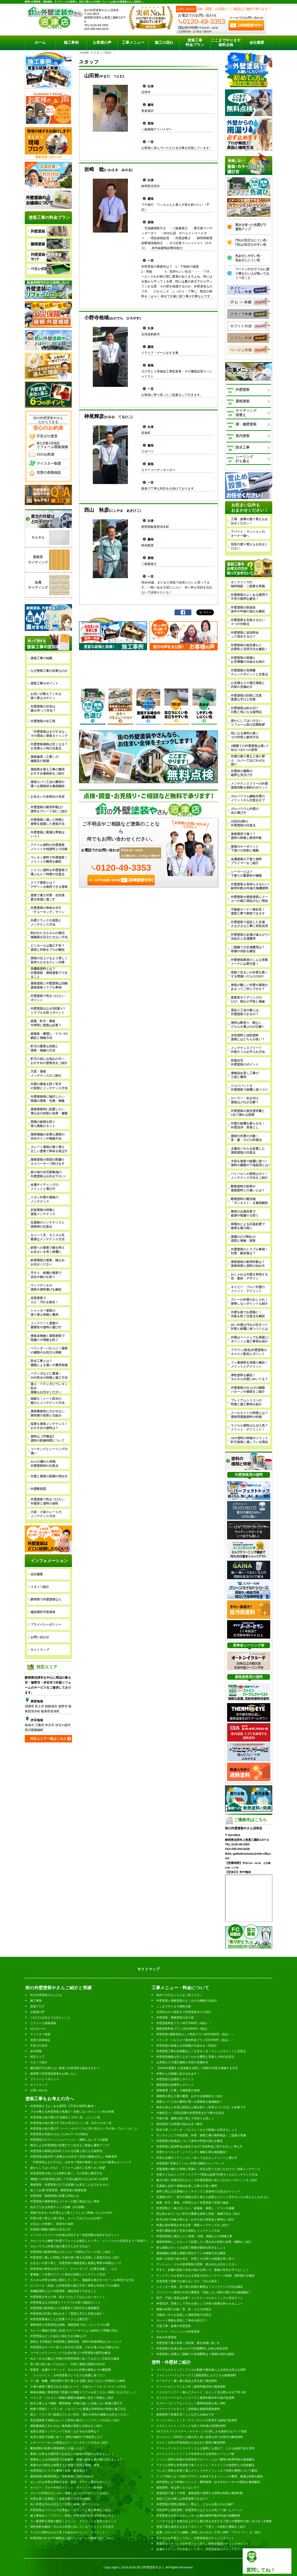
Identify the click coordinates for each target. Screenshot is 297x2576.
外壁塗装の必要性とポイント (175, 2079)
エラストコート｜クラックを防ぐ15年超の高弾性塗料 (191, 2425)
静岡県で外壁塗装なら (46, 1599)
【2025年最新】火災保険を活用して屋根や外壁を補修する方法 (197, 2068)
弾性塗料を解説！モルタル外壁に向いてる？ (249, 1377)
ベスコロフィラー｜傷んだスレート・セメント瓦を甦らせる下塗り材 (201, 2392)
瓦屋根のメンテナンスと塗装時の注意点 (48, 1224)
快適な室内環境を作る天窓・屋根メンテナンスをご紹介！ (193, 2225)
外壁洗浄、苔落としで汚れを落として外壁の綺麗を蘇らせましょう (199, 2303)
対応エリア (37, 2056)
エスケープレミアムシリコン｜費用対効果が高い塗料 (191, 2403)
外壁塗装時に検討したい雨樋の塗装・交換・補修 (48, 1098)
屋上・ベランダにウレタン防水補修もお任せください (49, 1388)
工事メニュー (133, 42)
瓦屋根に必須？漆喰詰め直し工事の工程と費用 (186, 2185)
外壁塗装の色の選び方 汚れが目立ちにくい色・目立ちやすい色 (71, 2123)
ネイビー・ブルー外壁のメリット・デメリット (248, 1289)
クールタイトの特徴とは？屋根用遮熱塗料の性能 (249, 1415)
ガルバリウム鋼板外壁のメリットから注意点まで (248, 798)
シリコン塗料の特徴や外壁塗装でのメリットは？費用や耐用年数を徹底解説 (205, 2459)
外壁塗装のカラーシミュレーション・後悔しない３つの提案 (69, 2139)
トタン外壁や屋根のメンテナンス (44, 1199)
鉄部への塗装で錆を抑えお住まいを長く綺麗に (48, 1249)
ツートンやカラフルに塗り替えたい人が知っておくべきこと (252, 273)
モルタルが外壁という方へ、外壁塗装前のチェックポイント (195, 2538)
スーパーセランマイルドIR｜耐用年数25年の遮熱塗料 (191, 2386)
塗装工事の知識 (41, 658)
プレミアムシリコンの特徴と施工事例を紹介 (246, 1402)
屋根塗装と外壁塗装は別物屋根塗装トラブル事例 (49, 985)
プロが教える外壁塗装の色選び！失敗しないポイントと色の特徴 (72, 2111)
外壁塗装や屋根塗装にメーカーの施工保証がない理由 (249, 899)
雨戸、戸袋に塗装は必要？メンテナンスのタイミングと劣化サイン (199, 2298)
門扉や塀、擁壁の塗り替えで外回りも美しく (185, 2118)
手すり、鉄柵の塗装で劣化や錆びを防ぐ (46, 1275)
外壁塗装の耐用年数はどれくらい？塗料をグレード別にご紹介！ (72, 2252)
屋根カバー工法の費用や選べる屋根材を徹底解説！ (189, 2101)
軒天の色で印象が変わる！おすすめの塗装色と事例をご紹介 (195, 2219)
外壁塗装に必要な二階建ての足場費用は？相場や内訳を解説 (195, 2354)
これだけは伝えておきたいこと (50, 2017)
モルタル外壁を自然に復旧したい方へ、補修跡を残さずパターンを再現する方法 (82, 2280)
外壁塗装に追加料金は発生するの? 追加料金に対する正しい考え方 (199, 2146)
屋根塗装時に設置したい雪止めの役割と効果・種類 (49, 1111)
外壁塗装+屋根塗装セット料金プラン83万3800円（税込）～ (195, 2034)
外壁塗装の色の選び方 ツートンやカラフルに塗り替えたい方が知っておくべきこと (84, 2128)
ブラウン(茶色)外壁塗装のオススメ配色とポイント (249, 1352)
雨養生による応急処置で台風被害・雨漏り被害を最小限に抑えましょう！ (77, 2459)
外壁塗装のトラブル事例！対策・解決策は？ (249, 1251)
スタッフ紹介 (102, 52)
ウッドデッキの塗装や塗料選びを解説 (46, 1287)
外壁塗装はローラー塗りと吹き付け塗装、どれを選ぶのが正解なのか (75, 2347)
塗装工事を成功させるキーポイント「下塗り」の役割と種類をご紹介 (201, 2526)
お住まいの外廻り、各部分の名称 (51, 2223)
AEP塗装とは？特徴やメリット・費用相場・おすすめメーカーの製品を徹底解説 (208, 2482)
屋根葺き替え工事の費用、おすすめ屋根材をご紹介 (189, 2096)
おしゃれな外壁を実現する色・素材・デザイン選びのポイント (70, 2482)
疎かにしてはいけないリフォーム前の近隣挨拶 (248, 722)
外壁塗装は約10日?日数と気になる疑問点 (246, 710)
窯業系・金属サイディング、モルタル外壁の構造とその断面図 (70, 2369)
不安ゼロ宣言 (38, 2045)
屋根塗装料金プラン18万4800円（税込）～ (184, 2028)
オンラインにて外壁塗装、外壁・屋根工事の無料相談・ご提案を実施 (201, 2135)
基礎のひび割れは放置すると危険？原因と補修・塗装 (64, 2465)
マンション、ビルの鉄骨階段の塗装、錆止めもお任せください (196, 2264)
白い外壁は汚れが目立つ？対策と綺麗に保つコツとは (249, 1327)
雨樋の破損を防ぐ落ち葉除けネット (43, 1124)
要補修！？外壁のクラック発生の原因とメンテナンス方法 (67, 2274)
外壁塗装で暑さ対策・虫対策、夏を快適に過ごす (188, 2343)
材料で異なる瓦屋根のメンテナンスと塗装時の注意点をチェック (198, 2191)
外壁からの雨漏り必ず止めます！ (178, 2073)
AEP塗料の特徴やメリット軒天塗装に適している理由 (249, 1440)
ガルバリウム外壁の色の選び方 (245, 811)
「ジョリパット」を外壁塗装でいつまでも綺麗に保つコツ (67, 2375)
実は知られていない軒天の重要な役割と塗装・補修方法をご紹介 (198, 2213)
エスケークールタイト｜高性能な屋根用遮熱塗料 (188, 2409)
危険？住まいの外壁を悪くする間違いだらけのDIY (249, 974)
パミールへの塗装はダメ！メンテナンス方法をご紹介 (249, 1176)
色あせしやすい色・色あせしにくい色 (249, 258)
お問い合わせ (40, 1637)
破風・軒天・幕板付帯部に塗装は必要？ (46, 1023)
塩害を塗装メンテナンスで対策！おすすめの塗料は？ (64, 2431)
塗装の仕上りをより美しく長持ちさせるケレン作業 (49, 960)
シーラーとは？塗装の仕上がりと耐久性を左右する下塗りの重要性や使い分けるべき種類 (214, 2521)
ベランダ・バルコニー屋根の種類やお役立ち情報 (49, 1350)
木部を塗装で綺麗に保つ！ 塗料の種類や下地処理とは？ (66, 2437)
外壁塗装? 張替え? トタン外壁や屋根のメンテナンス (190, 2163)
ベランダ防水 (48, 269)
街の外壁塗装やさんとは (46, 1995)
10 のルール (38, 2028)
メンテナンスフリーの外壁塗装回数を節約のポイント (249, 785)
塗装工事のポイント (44, 683)
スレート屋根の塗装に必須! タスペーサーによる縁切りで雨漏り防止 (74, 2330)
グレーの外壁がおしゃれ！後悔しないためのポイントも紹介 (69, 2493)
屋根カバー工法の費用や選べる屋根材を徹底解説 (48, 784)
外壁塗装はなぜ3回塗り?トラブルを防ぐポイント (48, 1010)
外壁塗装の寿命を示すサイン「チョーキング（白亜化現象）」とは (73, 2268)
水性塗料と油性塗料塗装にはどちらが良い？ (248, 1037)
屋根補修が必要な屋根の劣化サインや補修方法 (48, 1136)
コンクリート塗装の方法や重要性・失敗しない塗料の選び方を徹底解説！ (204, 2292)
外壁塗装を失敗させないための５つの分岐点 (59, 2134)
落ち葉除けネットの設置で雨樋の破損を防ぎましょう (191, 2247)
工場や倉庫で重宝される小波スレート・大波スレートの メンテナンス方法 (78, 2386)
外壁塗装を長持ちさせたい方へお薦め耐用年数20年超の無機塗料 (198, 2515)
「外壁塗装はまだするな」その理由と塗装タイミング (49, 733)
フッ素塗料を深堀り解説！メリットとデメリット (249, 1364)
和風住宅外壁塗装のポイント (245, 1062)
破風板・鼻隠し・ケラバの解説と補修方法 (49, 1035)
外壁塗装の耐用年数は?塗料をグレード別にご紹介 (49, 809)
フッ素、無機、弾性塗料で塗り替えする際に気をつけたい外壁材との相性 (77, 2380)
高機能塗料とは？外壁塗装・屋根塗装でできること (49, 972)
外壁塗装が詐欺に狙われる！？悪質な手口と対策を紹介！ (67, 2313)
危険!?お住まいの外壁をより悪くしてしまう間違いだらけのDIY (71, 2212)
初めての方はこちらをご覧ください (179, 1995)
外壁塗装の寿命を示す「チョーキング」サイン (48, 910)
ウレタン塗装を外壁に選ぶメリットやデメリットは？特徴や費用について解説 (206, 2470)
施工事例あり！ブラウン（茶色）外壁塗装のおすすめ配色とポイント (75, 2515)
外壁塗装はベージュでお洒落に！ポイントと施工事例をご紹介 (70, 2510)
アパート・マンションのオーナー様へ (248, 533)
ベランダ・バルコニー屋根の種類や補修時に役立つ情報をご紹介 (72, 2397)
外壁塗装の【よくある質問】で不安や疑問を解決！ (63, 2106)
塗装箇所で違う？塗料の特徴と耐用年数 (246, 836)
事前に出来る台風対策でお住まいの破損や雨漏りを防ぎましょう (72, 2454)
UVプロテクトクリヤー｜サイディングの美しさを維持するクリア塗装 (201, 2431)
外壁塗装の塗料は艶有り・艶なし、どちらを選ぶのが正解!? (195, 2504)
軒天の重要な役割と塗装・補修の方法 (44, 1048)
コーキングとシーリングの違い (49, 1451)
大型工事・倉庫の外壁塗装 (173, 2326)
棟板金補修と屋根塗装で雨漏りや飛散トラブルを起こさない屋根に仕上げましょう (83, 2392)
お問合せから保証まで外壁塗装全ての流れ (183, 2012)
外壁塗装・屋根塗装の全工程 (175, 2017)
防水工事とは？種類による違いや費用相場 (49, 1363)
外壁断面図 (38, 1489)
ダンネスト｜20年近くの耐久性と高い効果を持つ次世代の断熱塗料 (199, 2437)
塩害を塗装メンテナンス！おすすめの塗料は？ (49, 1426)
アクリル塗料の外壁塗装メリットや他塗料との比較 (49, 847)
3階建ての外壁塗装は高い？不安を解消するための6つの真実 (69, 2179)
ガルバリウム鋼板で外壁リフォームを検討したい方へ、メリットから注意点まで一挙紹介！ (89, 2240)
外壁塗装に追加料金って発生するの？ (245, 634)
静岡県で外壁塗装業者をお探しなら (53, 2073)
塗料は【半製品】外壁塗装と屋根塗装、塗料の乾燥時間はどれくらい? (75, 2341)
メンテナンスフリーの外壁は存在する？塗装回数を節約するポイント (75, 2235)
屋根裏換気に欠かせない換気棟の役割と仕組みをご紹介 (66, 2425)
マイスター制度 (40, 2034)
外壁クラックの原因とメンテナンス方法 (46, 922)
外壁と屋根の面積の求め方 (49, 1476)
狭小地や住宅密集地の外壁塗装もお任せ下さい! (48, 1174)
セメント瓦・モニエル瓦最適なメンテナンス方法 (48, 1237)
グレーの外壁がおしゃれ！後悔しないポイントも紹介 (249, 1301)
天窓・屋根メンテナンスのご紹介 (46, 1073)
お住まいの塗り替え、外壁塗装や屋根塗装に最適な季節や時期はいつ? (75, 2263)
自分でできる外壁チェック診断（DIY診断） (58, 2207)
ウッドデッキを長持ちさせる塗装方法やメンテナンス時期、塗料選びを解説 (205, 2275)
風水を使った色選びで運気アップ (250, 227)
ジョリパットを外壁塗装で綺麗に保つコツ (249, 1087)
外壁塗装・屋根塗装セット (48, 256)
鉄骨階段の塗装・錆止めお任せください (48, 1262)
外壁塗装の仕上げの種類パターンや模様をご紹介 (248, 1390)
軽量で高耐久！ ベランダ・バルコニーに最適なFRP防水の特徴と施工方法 (78, 2409)
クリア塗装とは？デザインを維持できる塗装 (49, 884)
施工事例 (71, 42)
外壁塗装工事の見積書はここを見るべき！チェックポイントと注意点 (201, 2051)
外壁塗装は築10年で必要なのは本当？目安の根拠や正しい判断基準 (73, 2156)
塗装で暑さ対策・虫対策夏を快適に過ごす (48, 897)
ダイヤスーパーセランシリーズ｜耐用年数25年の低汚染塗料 (195, 2397)
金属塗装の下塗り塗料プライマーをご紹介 (246, 861)
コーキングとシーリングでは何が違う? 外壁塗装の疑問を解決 (70, 2352)
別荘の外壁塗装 (166, 2337)
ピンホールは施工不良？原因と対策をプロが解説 (48, 947)
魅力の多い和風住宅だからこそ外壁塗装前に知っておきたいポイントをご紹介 (206, 2180)
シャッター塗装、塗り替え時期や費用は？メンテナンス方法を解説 (199, 2286)
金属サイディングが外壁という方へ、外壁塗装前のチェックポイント (201, 2549)
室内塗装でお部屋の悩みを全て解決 (179, 2124)
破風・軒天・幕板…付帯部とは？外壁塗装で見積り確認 (192, 2202)
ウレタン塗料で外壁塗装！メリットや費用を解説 (49, 859)
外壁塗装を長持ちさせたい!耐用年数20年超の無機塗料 (250, 886)
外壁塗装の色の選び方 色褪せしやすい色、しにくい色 (65, 2117)
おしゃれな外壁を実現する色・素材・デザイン (249, 1276)
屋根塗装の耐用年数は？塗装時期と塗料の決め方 (248, 1264)
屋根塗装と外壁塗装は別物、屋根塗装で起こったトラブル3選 (70, 2324)
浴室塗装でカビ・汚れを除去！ (44, 1300)
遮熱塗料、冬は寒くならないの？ (178, 2487)
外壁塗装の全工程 (43, 721)
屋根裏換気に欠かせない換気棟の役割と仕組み (48, 1413)
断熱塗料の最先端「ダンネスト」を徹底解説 (249, 1201)
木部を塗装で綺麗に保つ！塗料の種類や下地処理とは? (250, 1163)
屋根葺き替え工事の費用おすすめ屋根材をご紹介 (48, 771)
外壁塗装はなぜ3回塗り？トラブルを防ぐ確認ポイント (65, 2302)
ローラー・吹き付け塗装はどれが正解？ (245, 1100)
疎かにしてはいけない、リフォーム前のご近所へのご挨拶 (67, 2167)
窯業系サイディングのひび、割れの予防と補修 (248, 999)
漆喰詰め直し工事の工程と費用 (245, 1075)
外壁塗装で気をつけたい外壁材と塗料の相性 (48, 1501)
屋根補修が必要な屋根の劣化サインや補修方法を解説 (191, 2253)
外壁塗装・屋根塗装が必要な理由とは (54, 2195)
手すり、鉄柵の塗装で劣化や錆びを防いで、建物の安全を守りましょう (202, 2269)
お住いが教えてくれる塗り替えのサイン (46, 696)
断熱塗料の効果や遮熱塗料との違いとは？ (248, 1188)
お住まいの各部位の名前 (48, 796)
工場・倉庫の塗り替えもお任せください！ (249, 521)
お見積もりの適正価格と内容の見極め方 (248, 685)
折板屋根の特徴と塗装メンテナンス (43, 1212)
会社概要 (256, 42)
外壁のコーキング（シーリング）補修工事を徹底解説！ (192, 2152)
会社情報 (36, 2051)
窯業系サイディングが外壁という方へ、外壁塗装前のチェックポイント (202, 2543)
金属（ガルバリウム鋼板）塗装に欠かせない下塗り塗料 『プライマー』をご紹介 (208, 2532)
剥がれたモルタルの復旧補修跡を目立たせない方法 (49, 935)
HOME (84, 52)
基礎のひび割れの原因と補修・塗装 (243, 1239)
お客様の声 (102, 42)
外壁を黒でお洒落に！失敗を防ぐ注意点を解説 (248, 1314)
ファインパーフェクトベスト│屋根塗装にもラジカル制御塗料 (196, 2375)
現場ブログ (37, 2006)
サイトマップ (40, 1649)
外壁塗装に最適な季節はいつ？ (48, 834)
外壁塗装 (48, 231)
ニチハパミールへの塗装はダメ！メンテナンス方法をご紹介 (69, 2442)
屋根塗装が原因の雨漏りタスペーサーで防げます (48, 1161)
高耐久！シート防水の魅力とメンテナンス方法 (48, 1400)
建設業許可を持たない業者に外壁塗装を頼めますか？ (64, 2068)
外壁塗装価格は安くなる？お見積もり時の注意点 (49, 746)
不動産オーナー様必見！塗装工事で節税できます (248, 911)
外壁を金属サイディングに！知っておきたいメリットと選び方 (196, 2157)
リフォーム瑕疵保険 (43, 2023)
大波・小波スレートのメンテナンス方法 (46, 1514)
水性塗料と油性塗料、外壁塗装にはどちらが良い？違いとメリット (199, 2510)
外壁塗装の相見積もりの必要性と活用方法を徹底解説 (64, 2308)
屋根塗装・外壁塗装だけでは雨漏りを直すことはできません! (69, 2184)
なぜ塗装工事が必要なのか (49, 670)
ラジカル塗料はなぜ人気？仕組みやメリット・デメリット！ (69, 2532)
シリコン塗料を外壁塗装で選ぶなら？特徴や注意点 (49, 872)
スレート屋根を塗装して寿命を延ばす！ (182, 2320)
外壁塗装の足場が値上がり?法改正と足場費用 (250, 936)
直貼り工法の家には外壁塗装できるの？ (245, 1012)
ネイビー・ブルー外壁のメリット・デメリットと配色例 (66, 2487)
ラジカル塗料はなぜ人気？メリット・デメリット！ (249, 1427)
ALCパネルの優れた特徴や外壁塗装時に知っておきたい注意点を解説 (74, 2358)
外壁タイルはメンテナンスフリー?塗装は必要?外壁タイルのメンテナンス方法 (207, 2174)
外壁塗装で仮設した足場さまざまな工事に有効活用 (249, 924)
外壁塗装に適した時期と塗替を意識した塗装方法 (48, 822)
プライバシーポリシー (46, 1624)
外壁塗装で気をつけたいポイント (48, 998)
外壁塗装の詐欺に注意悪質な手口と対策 (246, 697)
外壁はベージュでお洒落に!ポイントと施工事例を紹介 (250, 1339)
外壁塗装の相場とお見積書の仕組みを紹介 (248, 660)
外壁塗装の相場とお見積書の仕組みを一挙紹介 (186, 2045)
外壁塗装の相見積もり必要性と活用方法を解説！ (249, 647)
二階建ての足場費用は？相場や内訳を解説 (248, 949)
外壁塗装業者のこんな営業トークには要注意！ (249, 962)
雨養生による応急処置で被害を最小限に (248, 1226)
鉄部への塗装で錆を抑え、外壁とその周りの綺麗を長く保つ (195, 2258)
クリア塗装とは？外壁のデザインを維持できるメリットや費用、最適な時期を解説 (209, 2476)
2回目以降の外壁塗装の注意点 (243, 823)
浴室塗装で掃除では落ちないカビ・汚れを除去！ (188, 2281)
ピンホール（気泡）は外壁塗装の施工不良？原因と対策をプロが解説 (75, 2285)
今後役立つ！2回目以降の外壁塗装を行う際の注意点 (190, 2112)
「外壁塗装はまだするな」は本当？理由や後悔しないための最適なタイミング (80, 2162)
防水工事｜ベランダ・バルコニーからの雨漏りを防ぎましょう (196, 2129)
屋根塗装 (48, 244)
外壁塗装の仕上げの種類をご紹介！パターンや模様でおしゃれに (72, 2538)
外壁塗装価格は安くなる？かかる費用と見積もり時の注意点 (195, 2056)
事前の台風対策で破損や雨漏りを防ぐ (245, 1213)
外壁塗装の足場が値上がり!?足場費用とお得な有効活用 (192, 2348)
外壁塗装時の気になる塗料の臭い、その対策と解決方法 (66, 2173)
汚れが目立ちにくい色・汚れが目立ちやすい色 (252, 242)
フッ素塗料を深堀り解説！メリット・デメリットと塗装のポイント (73, 2521)
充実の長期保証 (40, 2040)
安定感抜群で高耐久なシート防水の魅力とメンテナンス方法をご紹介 (75, 2420)
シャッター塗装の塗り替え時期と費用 (44, 1312)
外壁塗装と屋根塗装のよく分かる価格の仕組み (186, 2000)
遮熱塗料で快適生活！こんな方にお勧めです (185, 2414)
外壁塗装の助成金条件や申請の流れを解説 (248, 609)
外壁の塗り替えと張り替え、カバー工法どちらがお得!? (66, 2218)
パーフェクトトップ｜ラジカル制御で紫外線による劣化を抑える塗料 (201, 2369)
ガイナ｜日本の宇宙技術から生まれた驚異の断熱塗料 (191, 2442)
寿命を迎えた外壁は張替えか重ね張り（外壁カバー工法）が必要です (201, 2107)
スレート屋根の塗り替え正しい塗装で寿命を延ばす (49, 1149)
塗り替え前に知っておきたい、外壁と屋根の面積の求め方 (67, 2364)
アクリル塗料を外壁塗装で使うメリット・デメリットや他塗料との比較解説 (205, 2465)
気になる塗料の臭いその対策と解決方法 (245, 735)
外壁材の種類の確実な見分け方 (241, 773)
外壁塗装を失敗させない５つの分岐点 (248, 622)
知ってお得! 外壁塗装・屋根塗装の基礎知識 (58, 2190)
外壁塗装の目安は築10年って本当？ (43, 708)
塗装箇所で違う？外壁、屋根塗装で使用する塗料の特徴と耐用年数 (199, 2493)
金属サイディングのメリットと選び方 (44, 1187)
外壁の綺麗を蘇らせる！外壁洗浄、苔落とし (248, 1125)
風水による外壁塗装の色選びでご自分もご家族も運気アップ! (69, 2145)
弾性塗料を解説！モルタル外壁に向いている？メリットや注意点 (72, 2526)
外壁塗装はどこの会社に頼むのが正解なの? (58, 2336)
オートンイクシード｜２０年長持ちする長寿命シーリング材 (195, 2454)
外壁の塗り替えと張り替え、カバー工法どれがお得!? (248, 760)
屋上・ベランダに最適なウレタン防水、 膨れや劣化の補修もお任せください (79, 2414)
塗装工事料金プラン (195, 42)
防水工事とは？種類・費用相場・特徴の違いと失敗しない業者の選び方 (76, 2403)
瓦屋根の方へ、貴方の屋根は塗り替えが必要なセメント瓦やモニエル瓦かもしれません (212, 2197)
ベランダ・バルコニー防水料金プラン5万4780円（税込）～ (195, 2040)
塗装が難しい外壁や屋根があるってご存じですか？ (249, 987)
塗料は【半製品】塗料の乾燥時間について (48, 1438)
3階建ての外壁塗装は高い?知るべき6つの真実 (250, 748)
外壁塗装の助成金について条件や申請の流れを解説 (189, 2141)
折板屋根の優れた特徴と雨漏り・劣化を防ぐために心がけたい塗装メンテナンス (208, 2169)
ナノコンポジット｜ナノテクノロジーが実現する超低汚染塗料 (196, 2420)
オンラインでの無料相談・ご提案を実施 (248, 584)
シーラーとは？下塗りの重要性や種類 (246, 874)
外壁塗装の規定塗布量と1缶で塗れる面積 (248, 1113)
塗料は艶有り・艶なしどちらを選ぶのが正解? (247, 1025)
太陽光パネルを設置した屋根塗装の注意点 (248, 1150)
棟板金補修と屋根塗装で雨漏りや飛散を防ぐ (48, 1338)
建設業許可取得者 (43, 1612)
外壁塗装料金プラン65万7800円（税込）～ (184, 2023)
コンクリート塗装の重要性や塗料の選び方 (46, 1325)
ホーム (40, 42)
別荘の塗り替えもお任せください (249, 546)
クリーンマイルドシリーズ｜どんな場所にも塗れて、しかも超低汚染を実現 (205, 2448)
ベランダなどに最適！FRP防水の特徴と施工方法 (49, 1375)
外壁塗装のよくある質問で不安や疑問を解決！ (249, 597)
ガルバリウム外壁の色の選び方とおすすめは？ (60, 2246)
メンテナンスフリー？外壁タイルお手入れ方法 (248, 1050)
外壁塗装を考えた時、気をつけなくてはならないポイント (67, 2296)
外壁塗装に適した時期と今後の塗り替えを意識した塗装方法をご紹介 (75, 2257)
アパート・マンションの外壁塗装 (178, 2331)
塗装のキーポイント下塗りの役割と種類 (245, 848)
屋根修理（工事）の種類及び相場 (44, 759)
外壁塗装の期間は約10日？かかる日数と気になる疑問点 (66, 2151)
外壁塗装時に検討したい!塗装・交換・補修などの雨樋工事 (194, 2236)
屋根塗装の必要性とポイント (175, 2084)
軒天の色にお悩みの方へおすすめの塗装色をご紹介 (49, 1061)
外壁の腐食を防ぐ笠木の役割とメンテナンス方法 (49, 1086)
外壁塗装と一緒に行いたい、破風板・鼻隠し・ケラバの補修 (195, 2208)
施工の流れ (164, 42)
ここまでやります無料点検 (226, 42)
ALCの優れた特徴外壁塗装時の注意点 (44, 1463)
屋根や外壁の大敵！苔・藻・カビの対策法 (246, 1138)
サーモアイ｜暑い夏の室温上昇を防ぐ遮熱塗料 (186, 2380)
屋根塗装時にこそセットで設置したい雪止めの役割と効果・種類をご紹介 (204, 2241)
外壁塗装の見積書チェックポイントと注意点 (249, 672)
